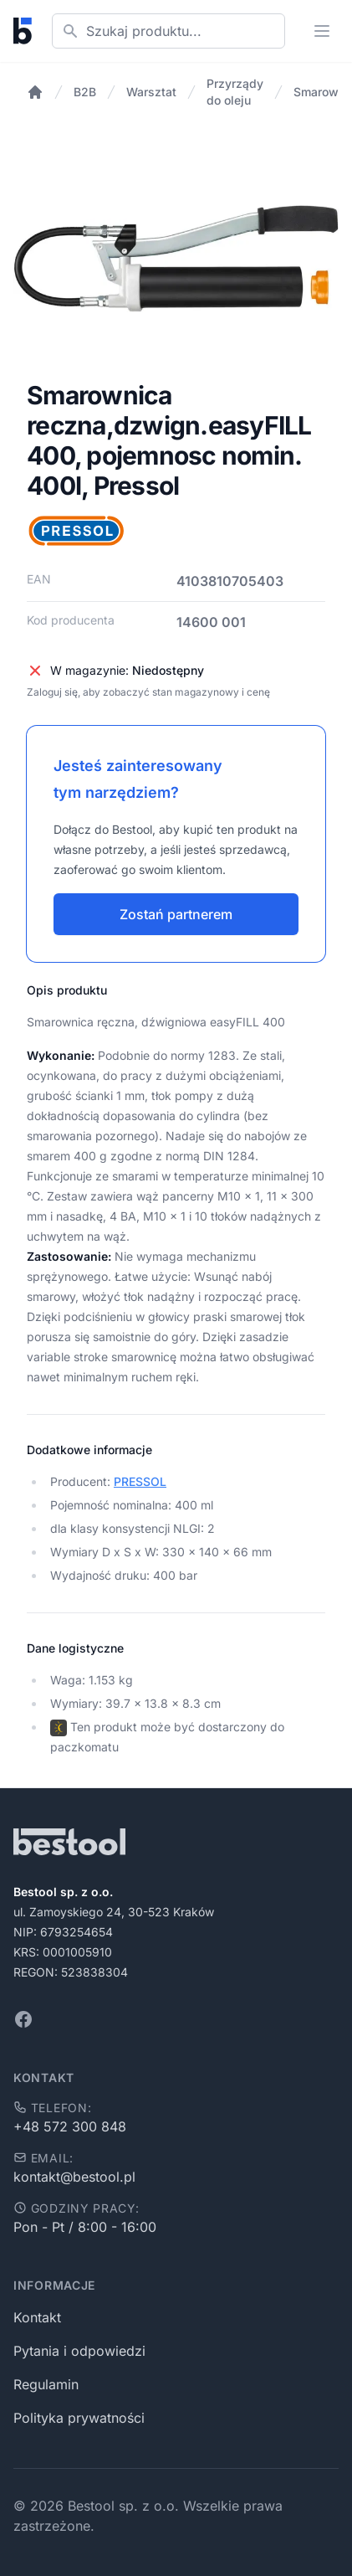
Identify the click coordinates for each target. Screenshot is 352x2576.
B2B (85, 92)
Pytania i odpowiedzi (79, 2350)
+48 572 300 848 (69, 2126)
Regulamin (46, 2384)
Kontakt (37, 2317)
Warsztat (151, 92)
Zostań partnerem (176, 914)
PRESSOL (140, 1481)
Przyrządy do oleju (235, 91)
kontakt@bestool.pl (74, 2176)
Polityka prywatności (79, 2417)
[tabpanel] (176, 258)
